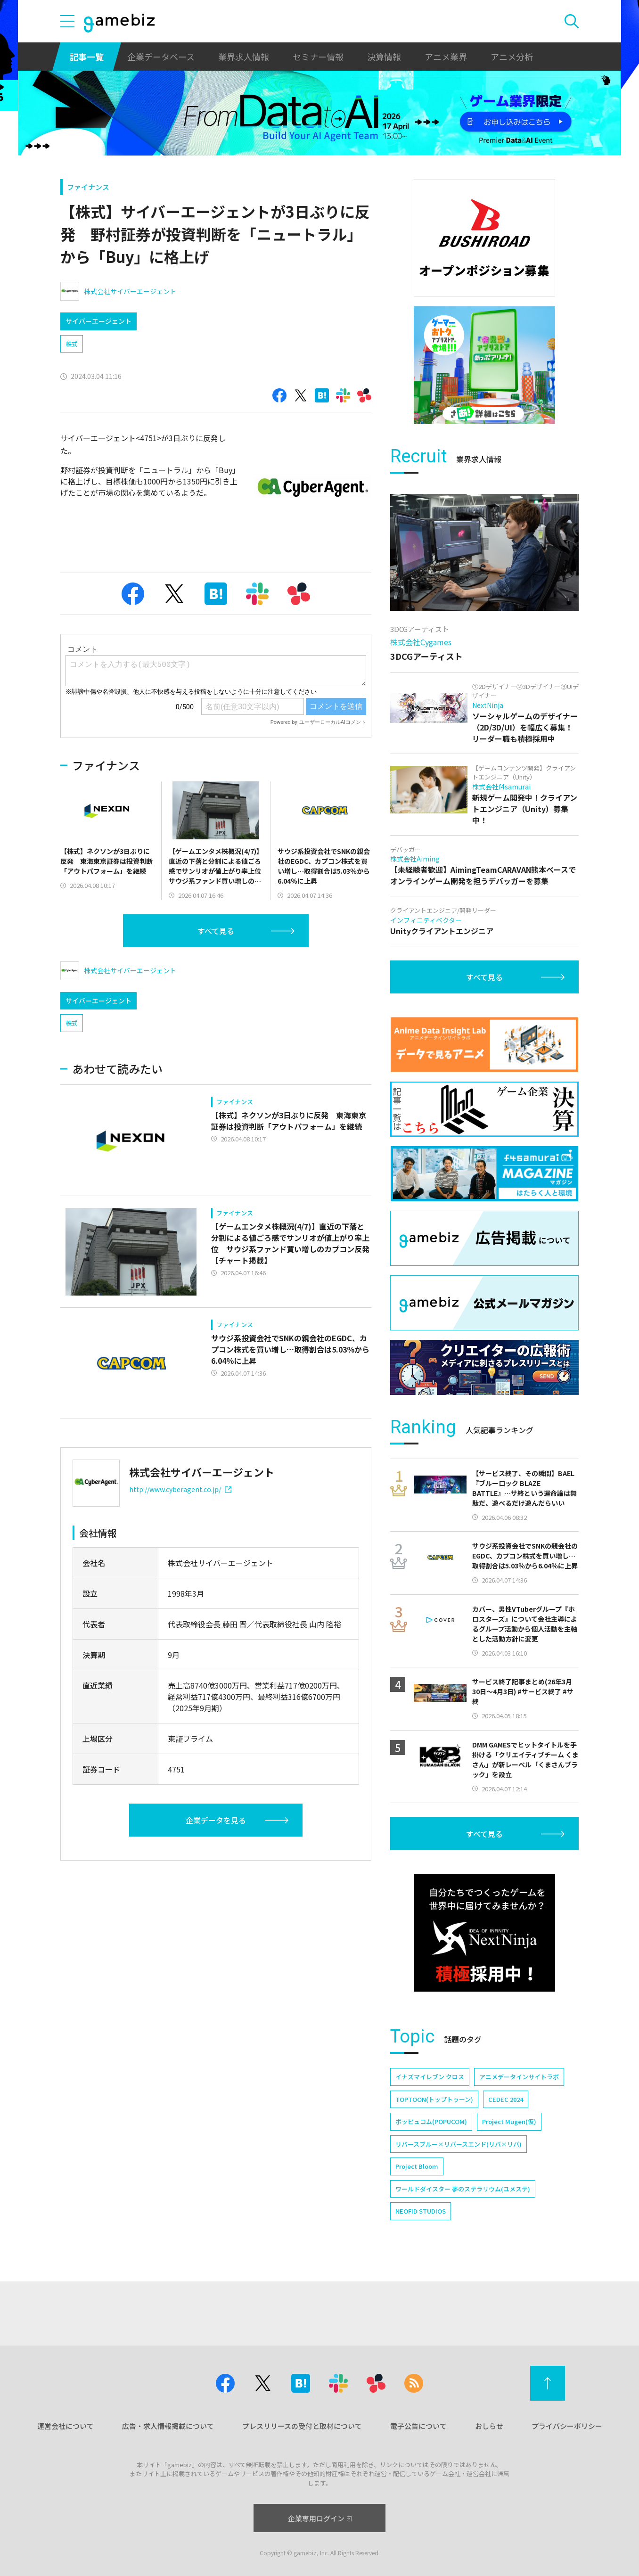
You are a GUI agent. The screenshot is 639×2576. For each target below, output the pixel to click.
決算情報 (384, 56)
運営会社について (65, 2426)
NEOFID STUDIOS (420, 2211)
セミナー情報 (318, 56)
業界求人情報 (243, 56)
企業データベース (161, 56)
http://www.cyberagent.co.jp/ (180, 1489)
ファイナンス (88, 187)
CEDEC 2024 (505, 2099)
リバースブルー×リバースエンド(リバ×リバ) (458, 2144)
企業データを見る (216, 1820)
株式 (72, 343)
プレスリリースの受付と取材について (302, 2426)
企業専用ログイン (320, 2518)
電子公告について (418, 2426)
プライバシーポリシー (567, 2426)
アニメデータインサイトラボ (519, 2076)
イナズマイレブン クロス (429, 2076)
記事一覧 (87, 56)
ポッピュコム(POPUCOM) (431, 2121)
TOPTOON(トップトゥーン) (434, 2099)
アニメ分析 (512, 56)
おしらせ (489, 2426)
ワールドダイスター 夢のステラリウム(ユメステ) (462, 2188)
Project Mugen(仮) (509, 2121)
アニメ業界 (446, 56)
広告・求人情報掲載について (168, 2426)
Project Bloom (416, 2166)
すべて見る (215, 930)
